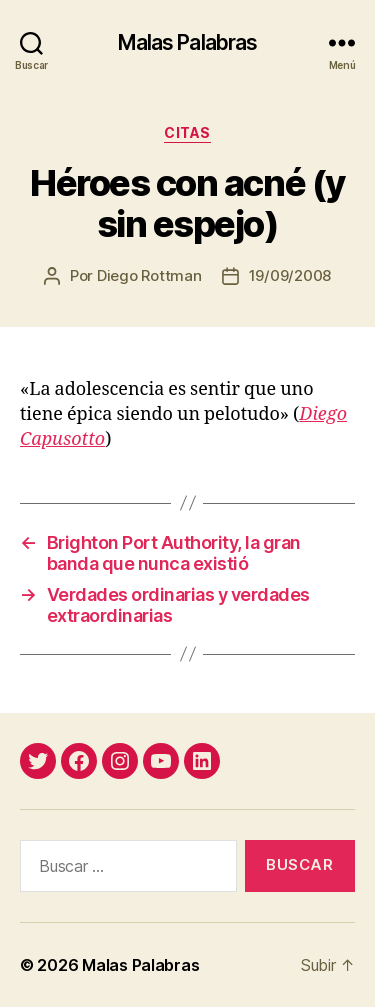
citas (187, 132)
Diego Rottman (149, 275)
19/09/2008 (290, 275)
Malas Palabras (188, 42)
